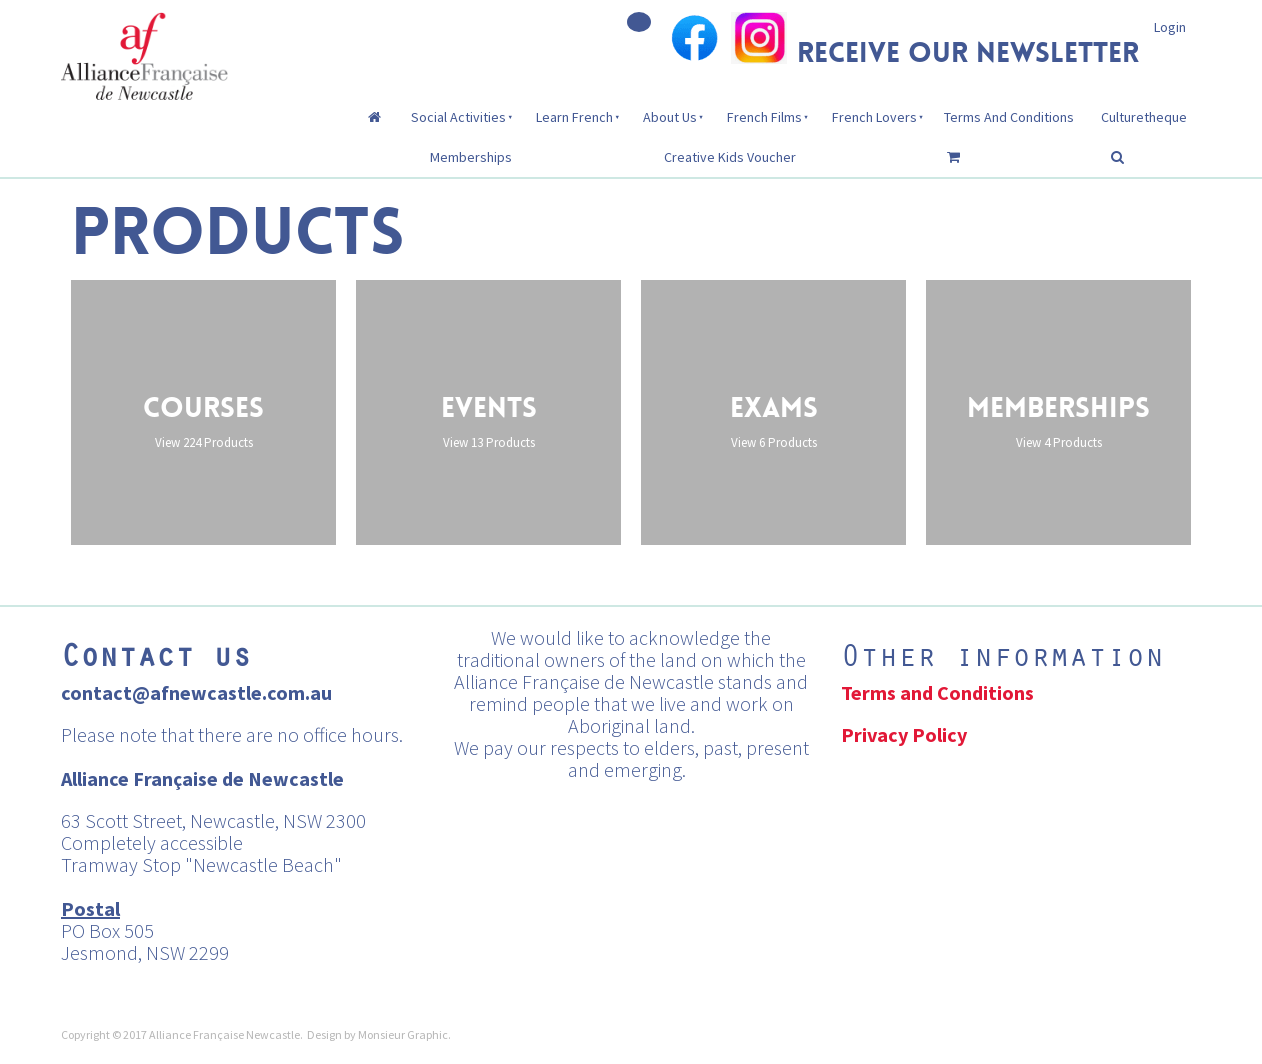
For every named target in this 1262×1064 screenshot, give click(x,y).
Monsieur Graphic (403, 1034)
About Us (670, 117)
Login (1170, 27)
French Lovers (874, 117)
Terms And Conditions (1009, 117)
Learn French (574, 117)
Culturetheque (1144, 117)
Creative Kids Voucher (730, 157)
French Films (764, 117)
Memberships (471, 157)
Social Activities (458, 117)
